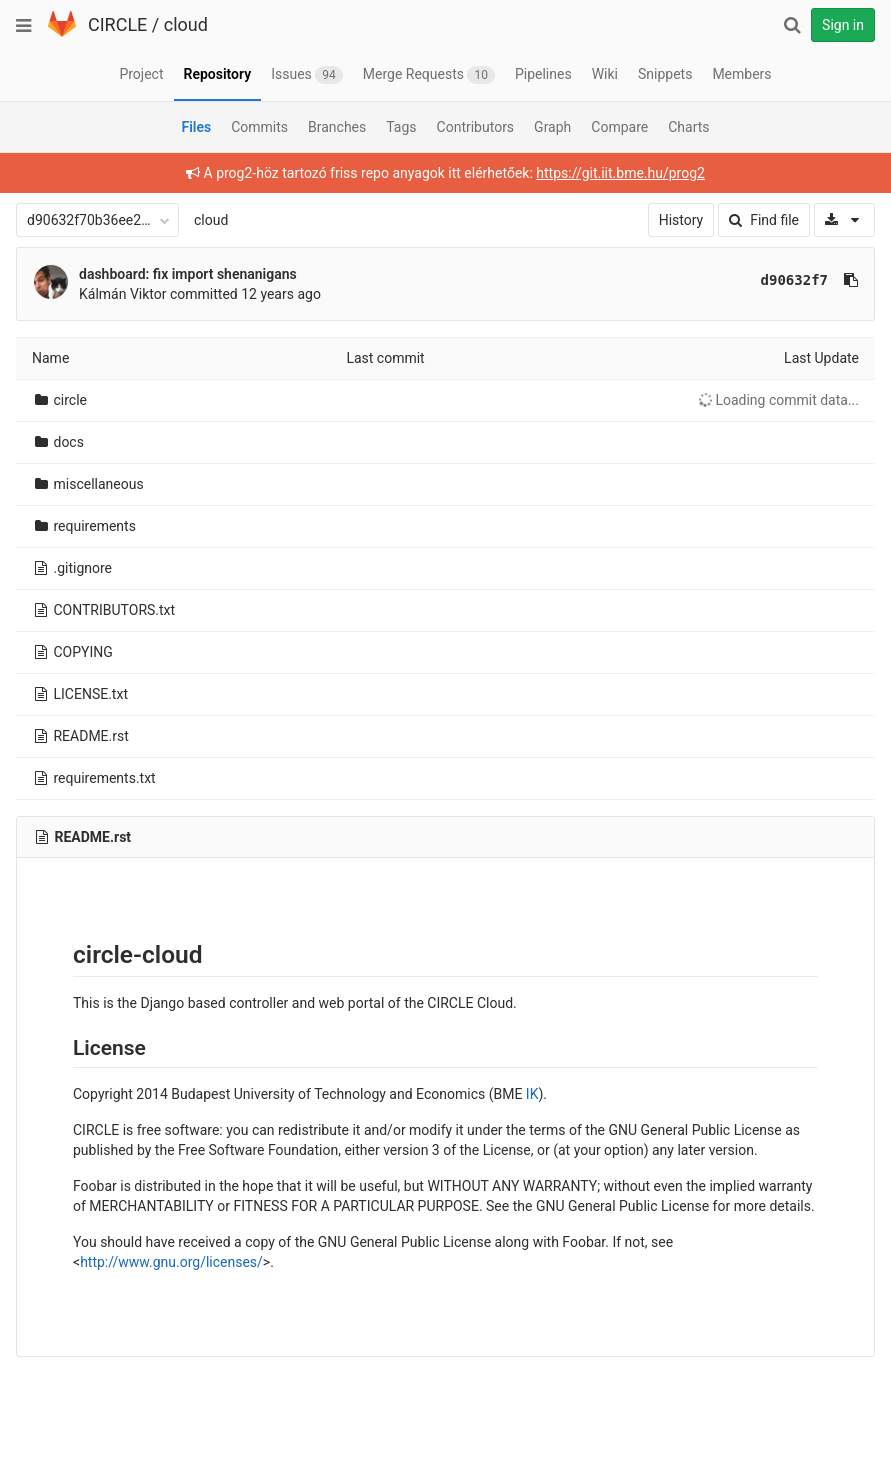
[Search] (792, 25)
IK (532, 1094)
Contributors (476, 127)
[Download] (844, 220)
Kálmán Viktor (123, 294)
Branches (337, 127)
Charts (688, 127)
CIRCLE (117, 24)
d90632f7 (794, 280)
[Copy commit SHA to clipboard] (851, 280)
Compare (619, 127)
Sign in (843, 25)
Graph (552, 127)
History (681, 220)
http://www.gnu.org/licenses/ (171, 1262)
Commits (259, 127)
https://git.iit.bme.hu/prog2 (620, 173)
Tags (401, 127)
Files (196, 127)
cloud (186, 24)
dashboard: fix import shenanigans (188, 274)
